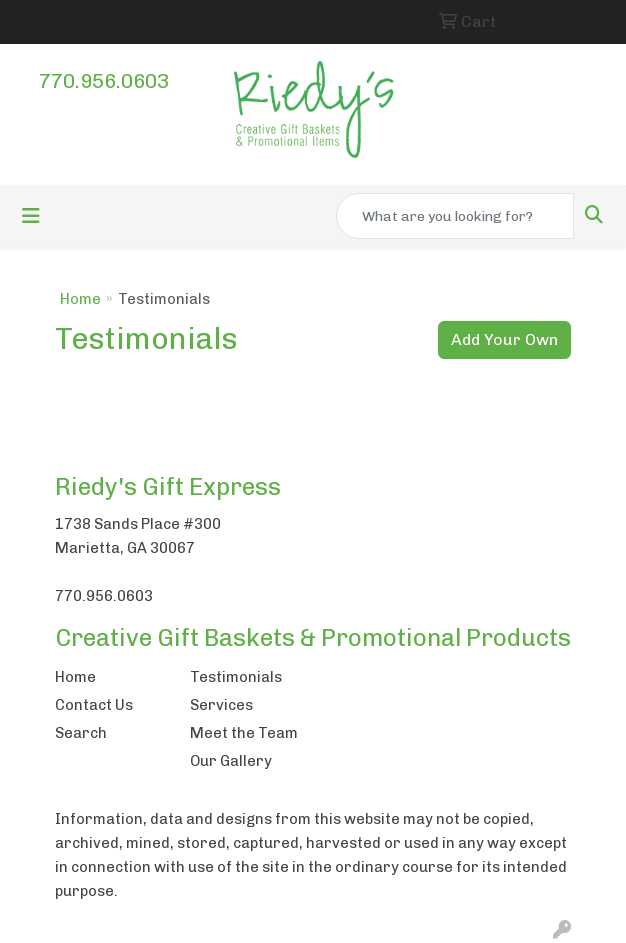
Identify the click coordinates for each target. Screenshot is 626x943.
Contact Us (94, 705)
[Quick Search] (455, 216)
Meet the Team (244, 733)
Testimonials (236, 677)
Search (81, 733)
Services (221, 705)
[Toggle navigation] (31, 216)
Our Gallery (231, 761)
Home (80, 299)
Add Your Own (504, 339)
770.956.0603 (104, 81)
